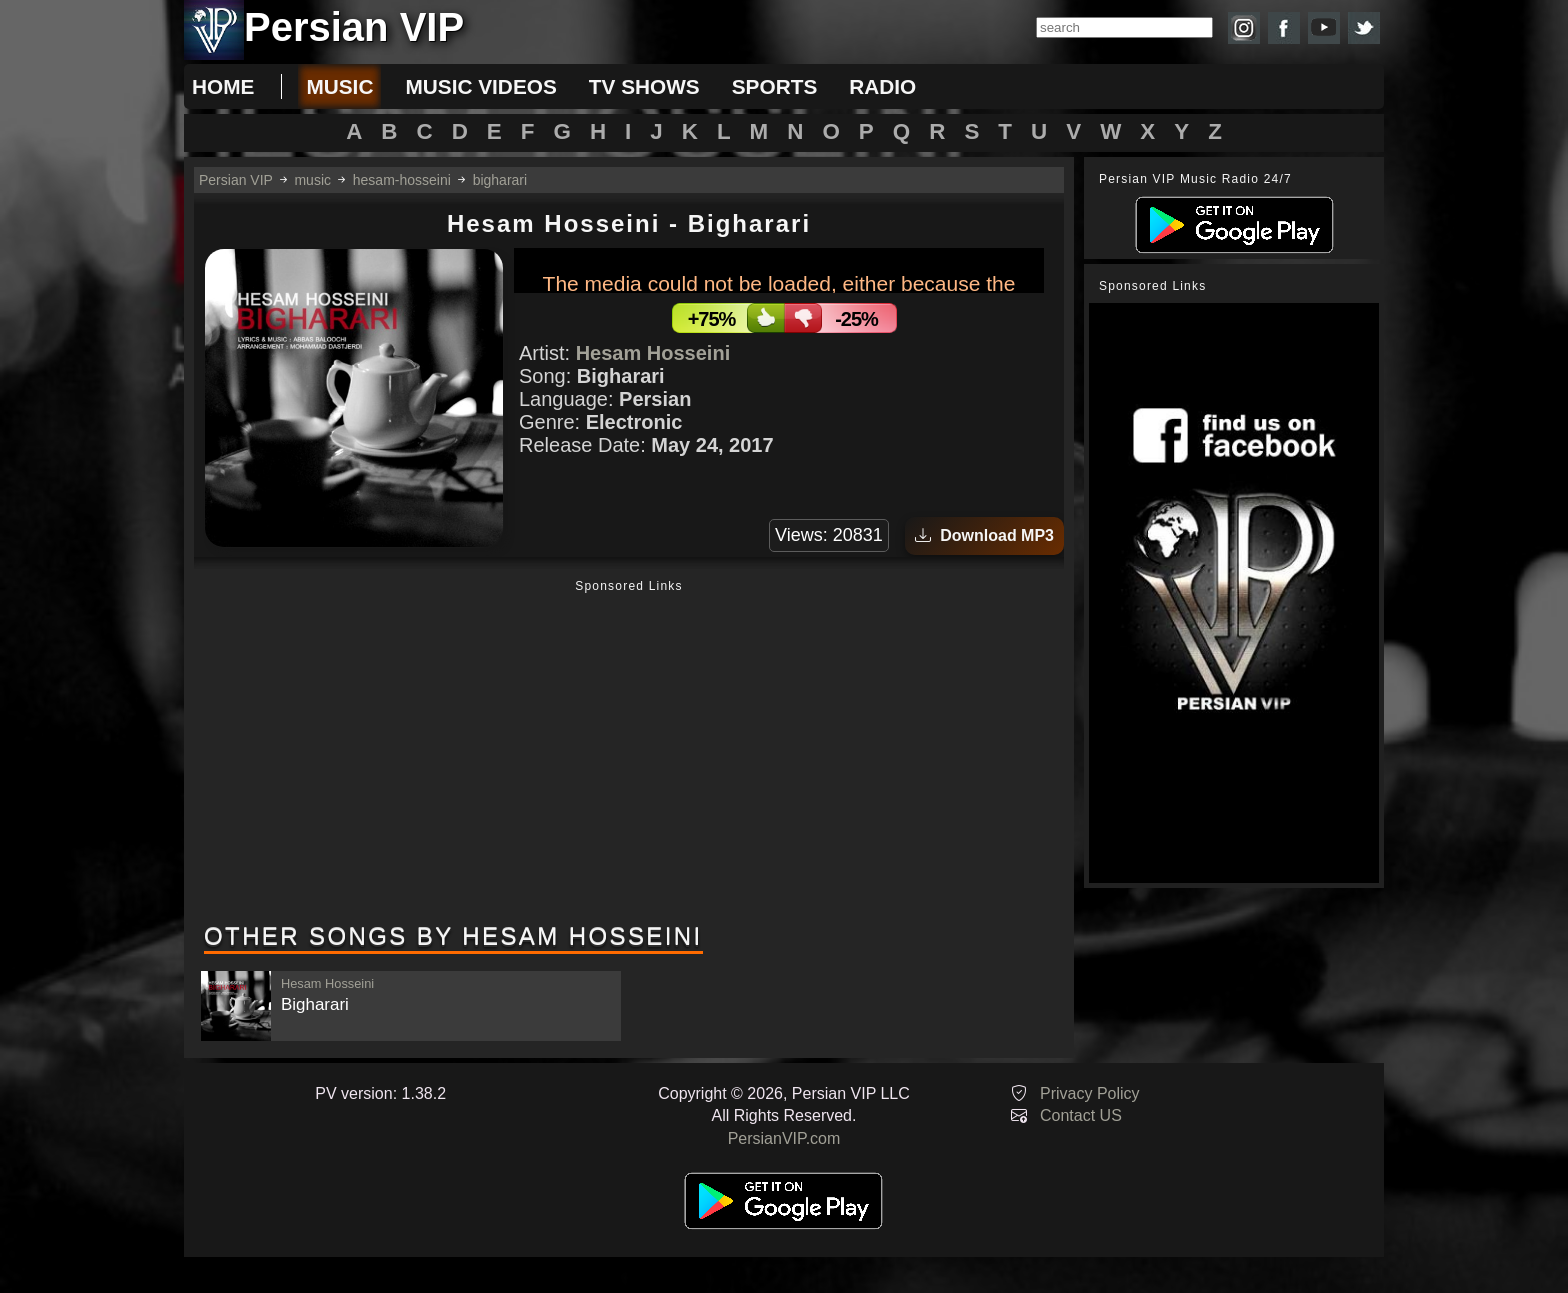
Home (223, 86)
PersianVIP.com (784, 1138)
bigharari (500, 180)
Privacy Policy (1090, 1093)
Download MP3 (984, 535)
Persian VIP (236, 180)
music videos (480, 86)
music (339, 86)
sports (775, 86)
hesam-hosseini (402, 180)
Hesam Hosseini (653, 353)
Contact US (1081, 1115)
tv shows (644, 86)
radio (882, 86)
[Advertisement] (629, 753)
